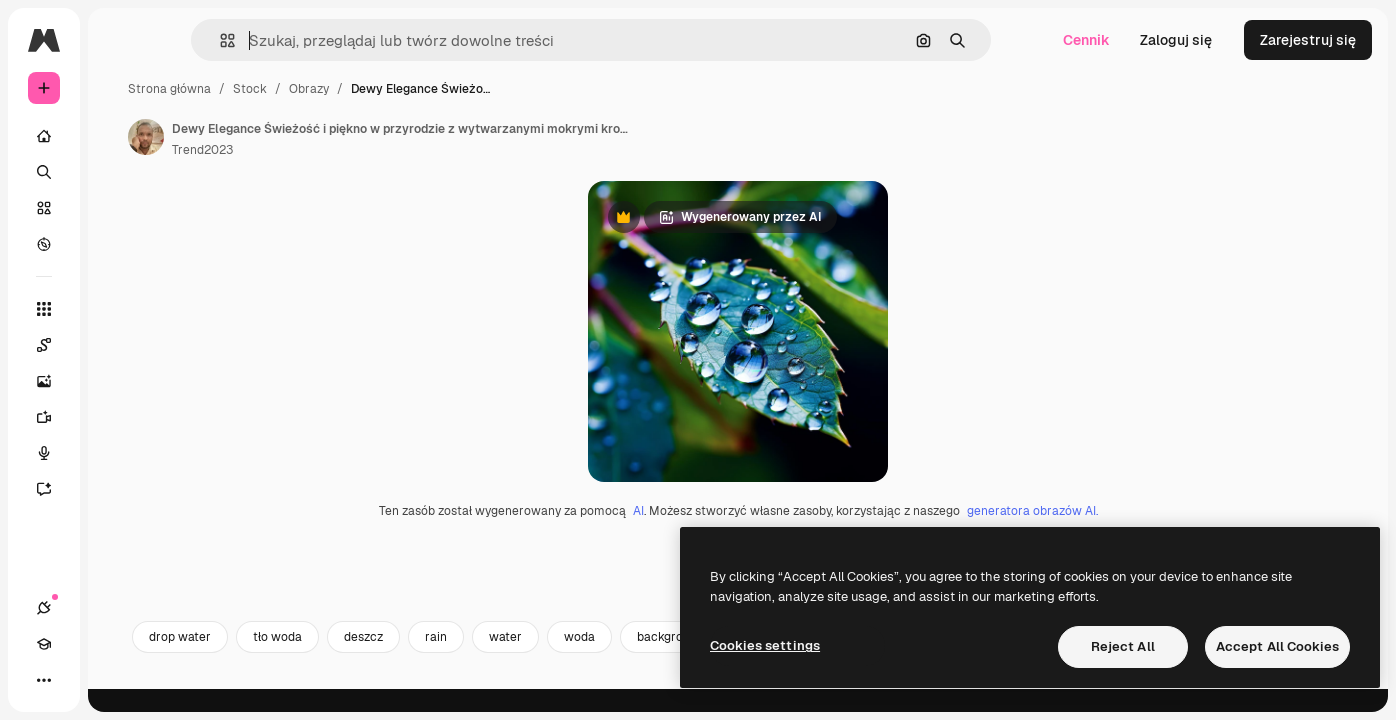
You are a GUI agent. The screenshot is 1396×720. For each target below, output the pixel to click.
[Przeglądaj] (120, 244)
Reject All (1123, 646)
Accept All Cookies (1277, 646)
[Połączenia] (44, 680)
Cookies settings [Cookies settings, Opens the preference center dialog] (765, 645)
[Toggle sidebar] (196, 40)
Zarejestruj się (1308, 40)
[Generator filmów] (120, 417)
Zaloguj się (1176, 40)
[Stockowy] (120, 208)
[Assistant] (120, 489)
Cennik (1086, 40)
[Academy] (80, 680)
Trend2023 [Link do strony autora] (354, 150)
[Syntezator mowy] (120, 453)
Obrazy (461, 89)
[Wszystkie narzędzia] (120, 309)
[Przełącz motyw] (116, 680)
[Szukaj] (120, 172)
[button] (308, 40)
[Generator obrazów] (120, 381)
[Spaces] (120, 345)
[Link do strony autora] (298, 137)
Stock (402, 89)
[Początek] (120, 136)
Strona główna (321, 89)
